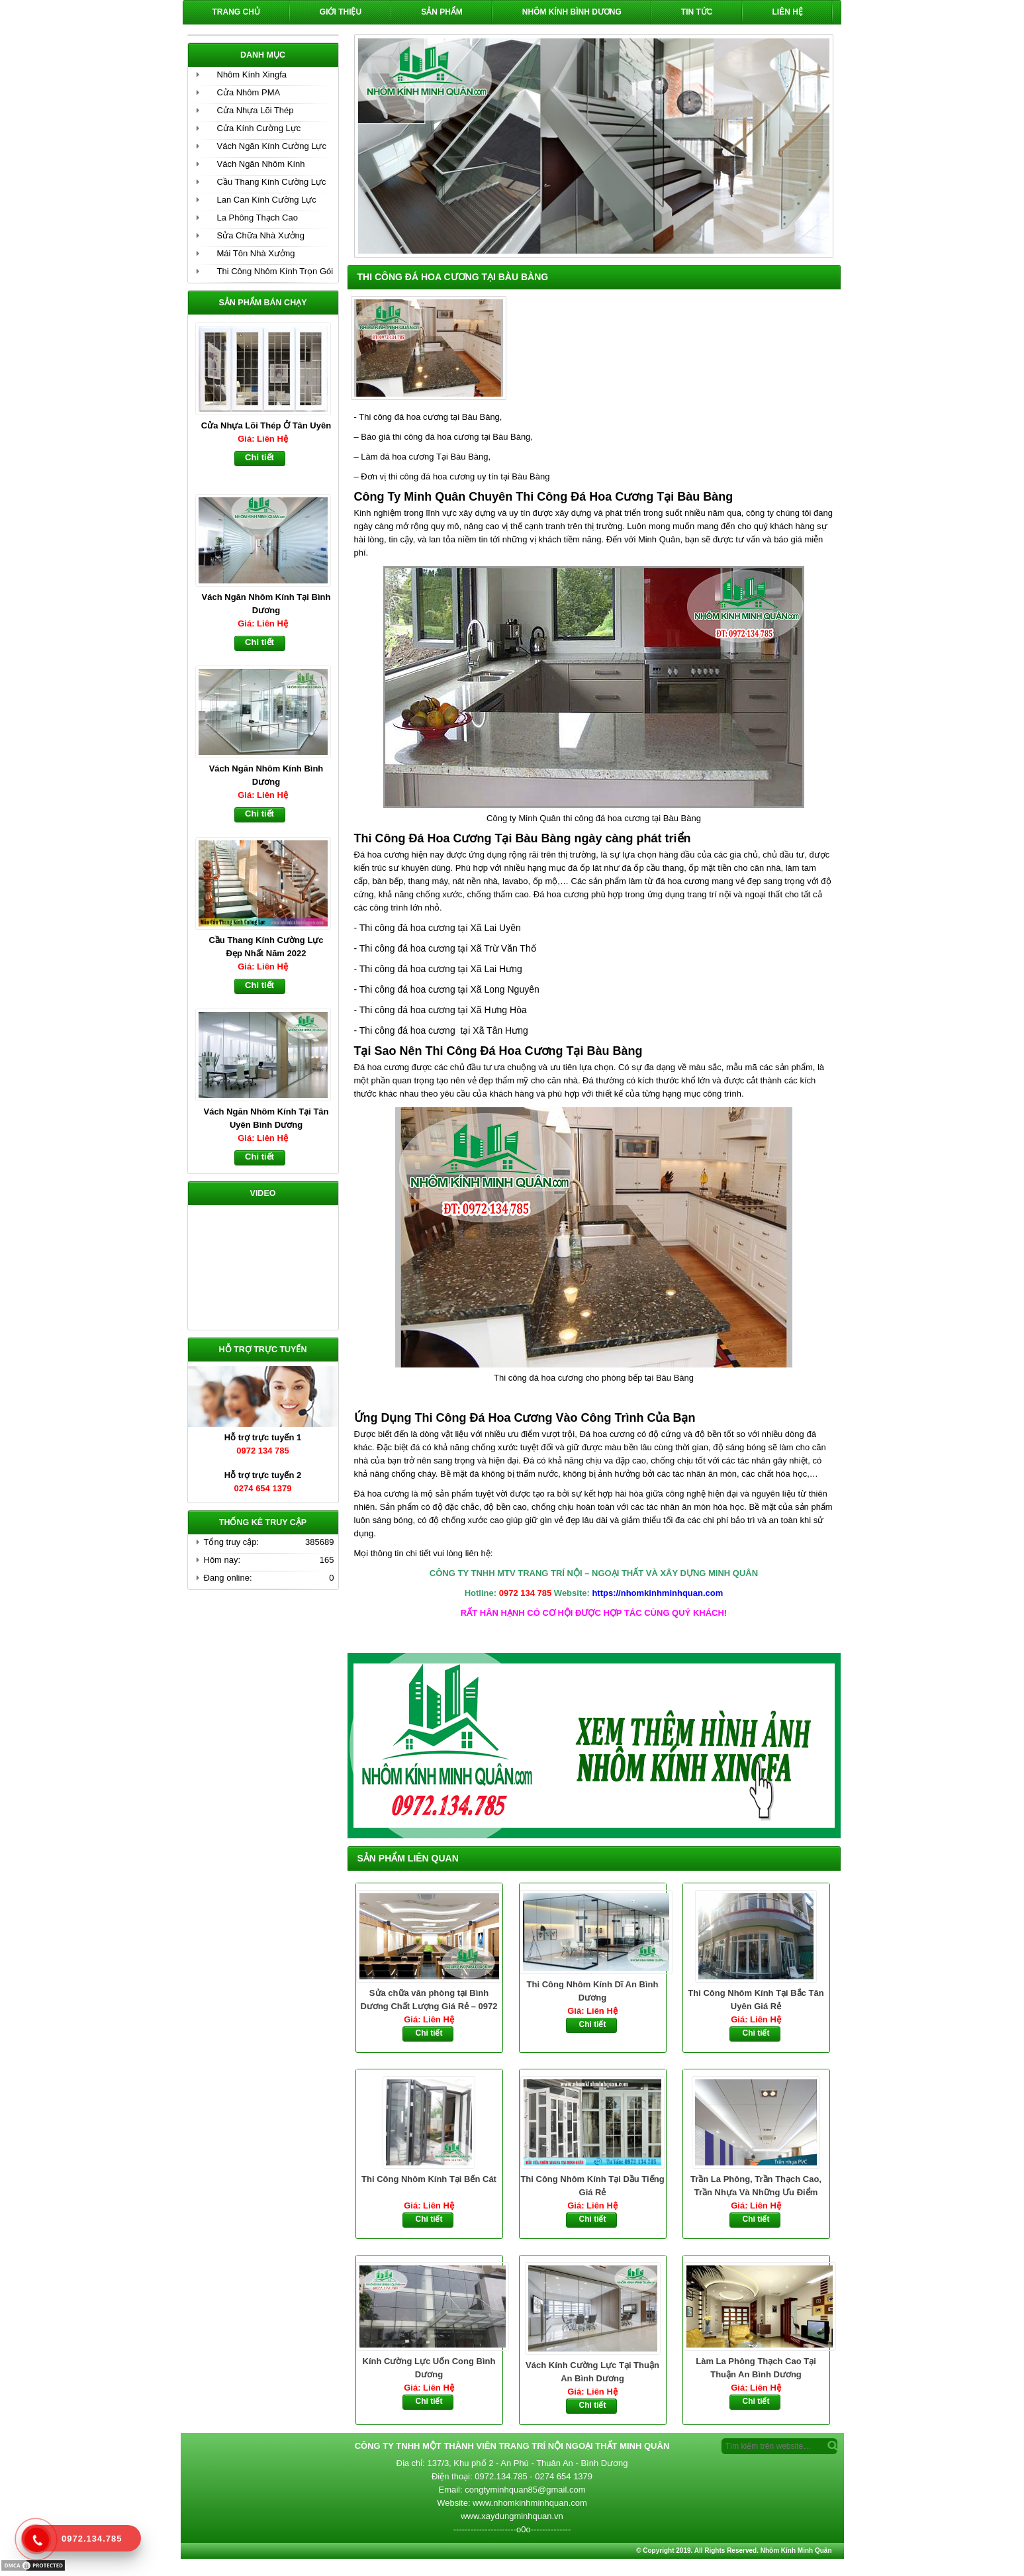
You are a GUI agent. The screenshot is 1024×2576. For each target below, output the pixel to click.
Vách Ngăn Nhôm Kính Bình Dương (266, 775)
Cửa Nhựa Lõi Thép (255, 110)
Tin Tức (697, 12)
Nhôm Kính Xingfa (252, 74)
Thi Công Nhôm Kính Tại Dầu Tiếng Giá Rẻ (592, 2185)
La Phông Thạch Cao (257, 218)
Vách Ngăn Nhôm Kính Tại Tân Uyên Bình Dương (265, 1118)
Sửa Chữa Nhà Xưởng (261, 235)
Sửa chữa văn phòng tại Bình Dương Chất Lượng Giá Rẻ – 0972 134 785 (429, 2000)
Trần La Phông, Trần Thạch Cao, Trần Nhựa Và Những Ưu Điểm (755, 2185)
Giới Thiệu (340, 12)
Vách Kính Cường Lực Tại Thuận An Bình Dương (592, 2371)
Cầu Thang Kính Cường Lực (271, 182)
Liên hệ (787, 12)
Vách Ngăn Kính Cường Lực (271, 146)
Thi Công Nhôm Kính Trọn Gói (275, 271)
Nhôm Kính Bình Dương (572, 12)
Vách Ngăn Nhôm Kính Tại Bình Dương (266, 603)
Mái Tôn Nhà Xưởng (256, 253)
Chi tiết (429, 2033)
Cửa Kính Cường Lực (259, 128)
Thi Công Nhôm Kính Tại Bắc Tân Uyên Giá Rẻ (755, 1999)
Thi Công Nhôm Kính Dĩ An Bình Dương (593, 1991)
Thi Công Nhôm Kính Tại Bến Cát (428, 2179)
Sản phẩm (442, 12)
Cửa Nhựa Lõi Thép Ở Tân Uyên (266, 425)
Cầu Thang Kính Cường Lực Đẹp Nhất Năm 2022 (266, 946)
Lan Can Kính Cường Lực (266, 200)
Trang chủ (236, 12)
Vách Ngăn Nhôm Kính (261, 164)
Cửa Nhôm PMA (249, 92)
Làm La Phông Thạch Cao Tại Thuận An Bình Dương (756, 2367)
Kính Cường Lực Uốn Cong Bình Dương (429, 2367)
